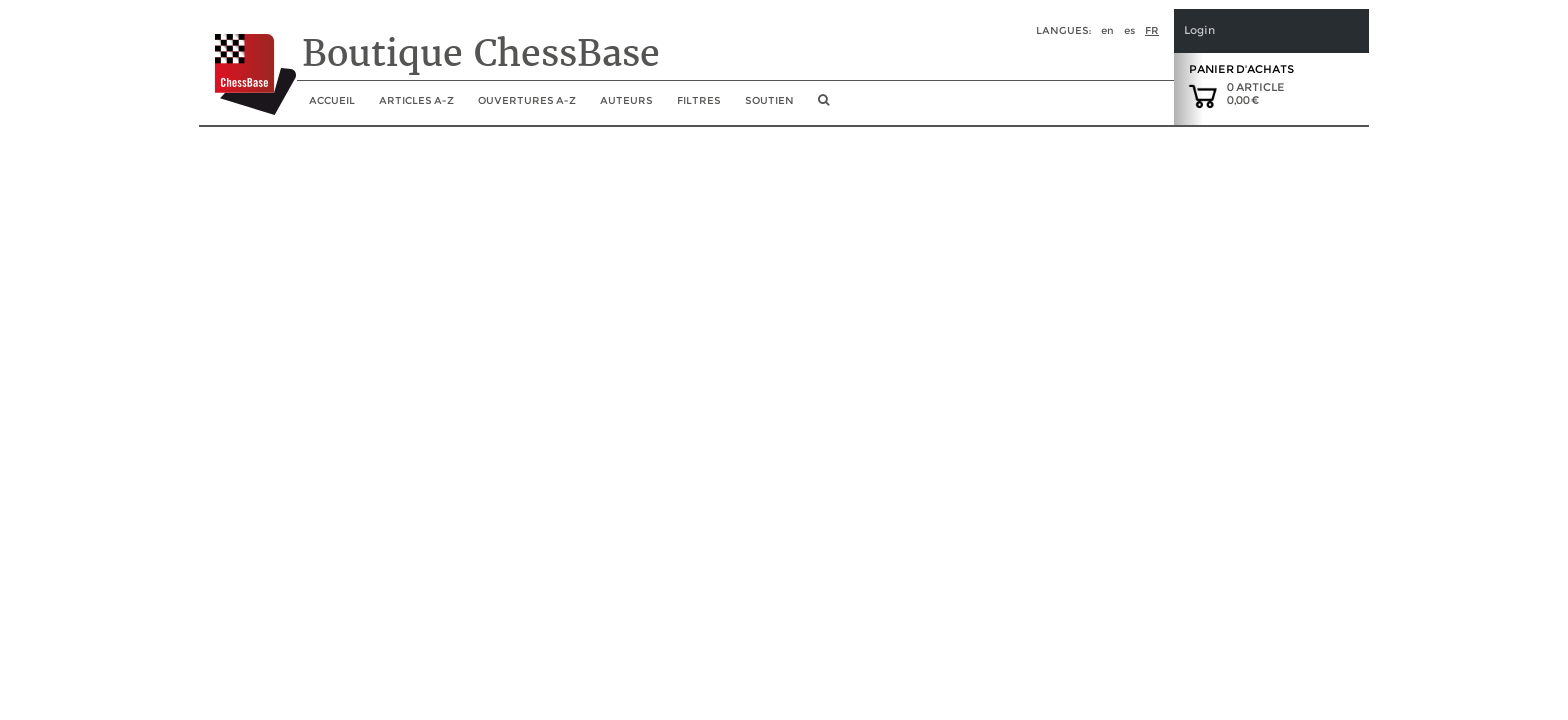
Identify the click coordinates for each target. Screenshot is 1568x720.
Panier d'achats (1241, 69)
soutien (769, 100)
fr (1152, 30)
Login (1199, 30)
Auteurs (626, 100)
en (1107, 30)
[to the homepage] (247, 59)
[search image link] (823, 106)
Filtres (699, 100)
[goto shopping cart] (1203, 95)
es (1129, 30)
